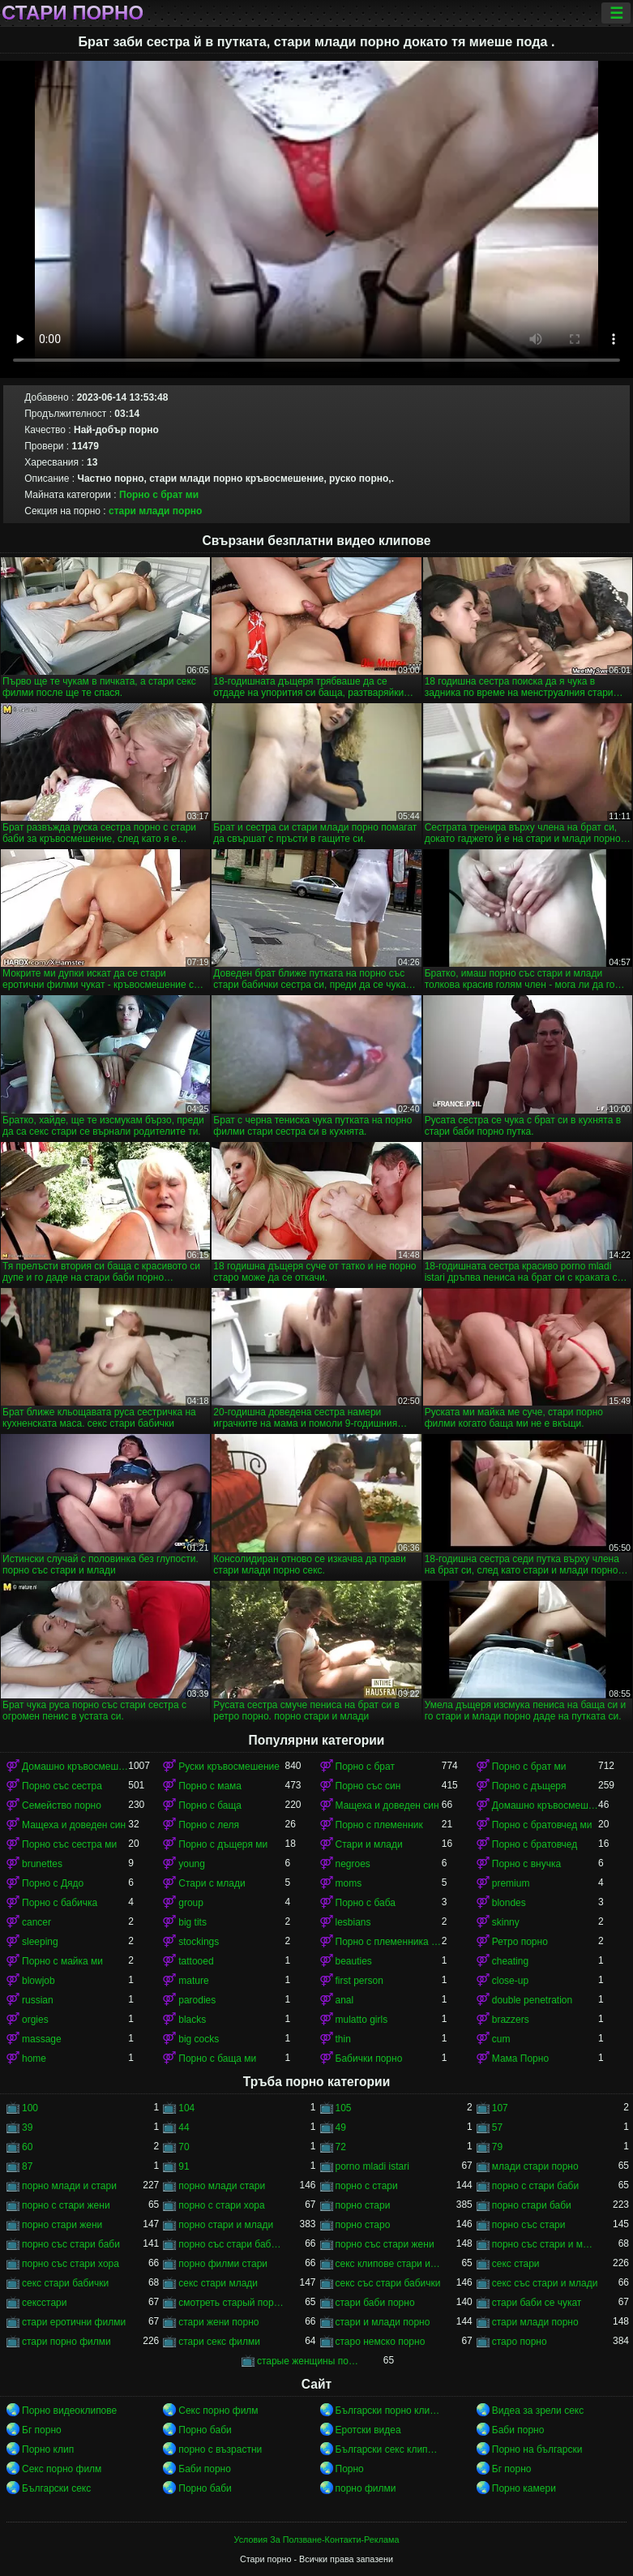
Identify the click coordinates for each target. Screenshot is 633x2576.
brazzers (510, 2019)
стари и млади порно (383, 2322)
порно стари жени (62, 2224)
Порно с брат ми (159, 494)
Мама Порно (520, 2058)
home (34, 2058)
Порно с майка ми (62, 1961)
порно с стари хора (221, 2205)
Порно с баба (366, 1902)
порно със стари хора (70, 2263)
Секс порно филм (218, 2410)
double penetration (532, 2000)
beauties (354, 1961)
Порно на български (537, 2449)
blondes (509, 1902)
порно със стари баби (71, 2244)
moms (349, 1883)
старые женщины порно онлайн (310, 2361)
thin (343, 2039)
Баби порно (518, 2430)
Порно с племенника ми (389, 1941)
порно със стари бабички (231, 2244)
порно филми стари (222, 2263)
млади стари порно (535, 2166)
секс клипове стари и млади (389, 2263)
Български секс (56, 2488)
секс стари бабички (65, 2283)
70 (183, 2147)
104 (186, 2108)
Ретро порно (520, 1941)
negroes (353, 1864)
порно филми (366, 2488)
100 (30, 2108)
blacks (192, 2019)
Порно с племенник (379, 1825)
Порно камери (524, 2488)
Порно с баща (210, 1805)
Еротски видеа (368, 2430)
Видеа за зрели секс (538, 2410)
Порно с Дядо (52, 1883)
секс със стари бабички (388, 2283)
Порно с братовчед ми (542, 1825)
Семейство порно (61, 1805)
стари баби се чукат (537, 2302)
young (191, 1864)
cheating (510, 1961)
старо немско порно (381, 2341)
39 (27, 2127)
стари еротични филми (74, 2322)
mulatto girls (362, 2019)
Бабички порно (369, 2058)
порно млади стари (221, 2186)
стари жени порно (218, 2322)
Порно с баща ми (217, 2058)
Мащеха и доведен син (387, 1805)
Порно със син (368, 1786)
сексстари (44, 2302)
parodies (197, 2000)
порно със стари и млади (545, 2244)
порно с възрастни (220, 2449)
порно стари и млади (225, 2224)
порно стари (363, 2205)
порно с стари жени (66, 2205)
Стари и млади (369, 1844)
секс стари (516, 2263)
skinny (506, 1922)
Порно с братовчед (534, 1844)
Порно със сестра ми (69, 1844)
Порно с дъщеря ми (222, 1844)
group (190, 1902)
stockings (198, 1941)
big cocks (198, 2039)
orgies (35, 2019)
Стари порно (72, 13)
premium (511, 1883)
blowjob (38, 1980)
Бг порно (42, 2430)
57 (497, 2127)
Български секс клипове (389, 2449)
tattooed (195, 1961)
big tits (192, 1922)
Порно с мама (210, 1786)
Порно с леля (208, 1825)
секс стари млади (218, 2283)
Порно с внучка (526, 1864)
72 (341, 2147)
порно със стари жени (385, 2244)
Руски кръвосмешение (229, 1766)
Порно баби (204, 2430)
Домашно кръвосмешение (75, 1766)
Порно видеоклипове (69, 2410)
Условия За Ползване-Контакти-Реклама (317, 2539)
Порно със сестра (62, 1786)
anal (345, 2000)
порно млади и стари (69, 2186)
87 (27, 2166)
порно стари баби (531, 2205)
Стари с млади (211, 1883)
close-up (510, 1980)
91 (183, 2166)
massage (42, 2039)
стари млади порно (155, 511)
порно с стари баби (535, 2186)
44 (183, 2127)
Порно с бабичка (59, 1902)
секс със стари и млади (545, 2283)
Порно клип (48, 2449)
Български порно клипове (389, 2410)
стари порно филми (66, 2341)
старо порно (519, 2341)
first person (359, 1980)
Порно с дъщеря (529, 1786)
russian (37, 2000)
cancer (36, 1922)
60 (27, 2147)
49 (341, 2127)
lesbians (353, 1922)
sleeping (40, 1941)
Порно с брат (365, 1766)
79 (497, 2147)
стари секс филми (219, 2341)
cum (501, 2039)
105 (344, 2108)
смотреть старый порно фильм (231, 2302)
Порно (350, 2469)
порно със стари (529, 2224)
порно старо (363, 2224)
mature (193, 1980)
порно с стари (367, 2186)
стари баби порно (375, 2302)
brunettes (42, 1864)
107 (500, 2108)
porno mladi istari (372, 2166)
